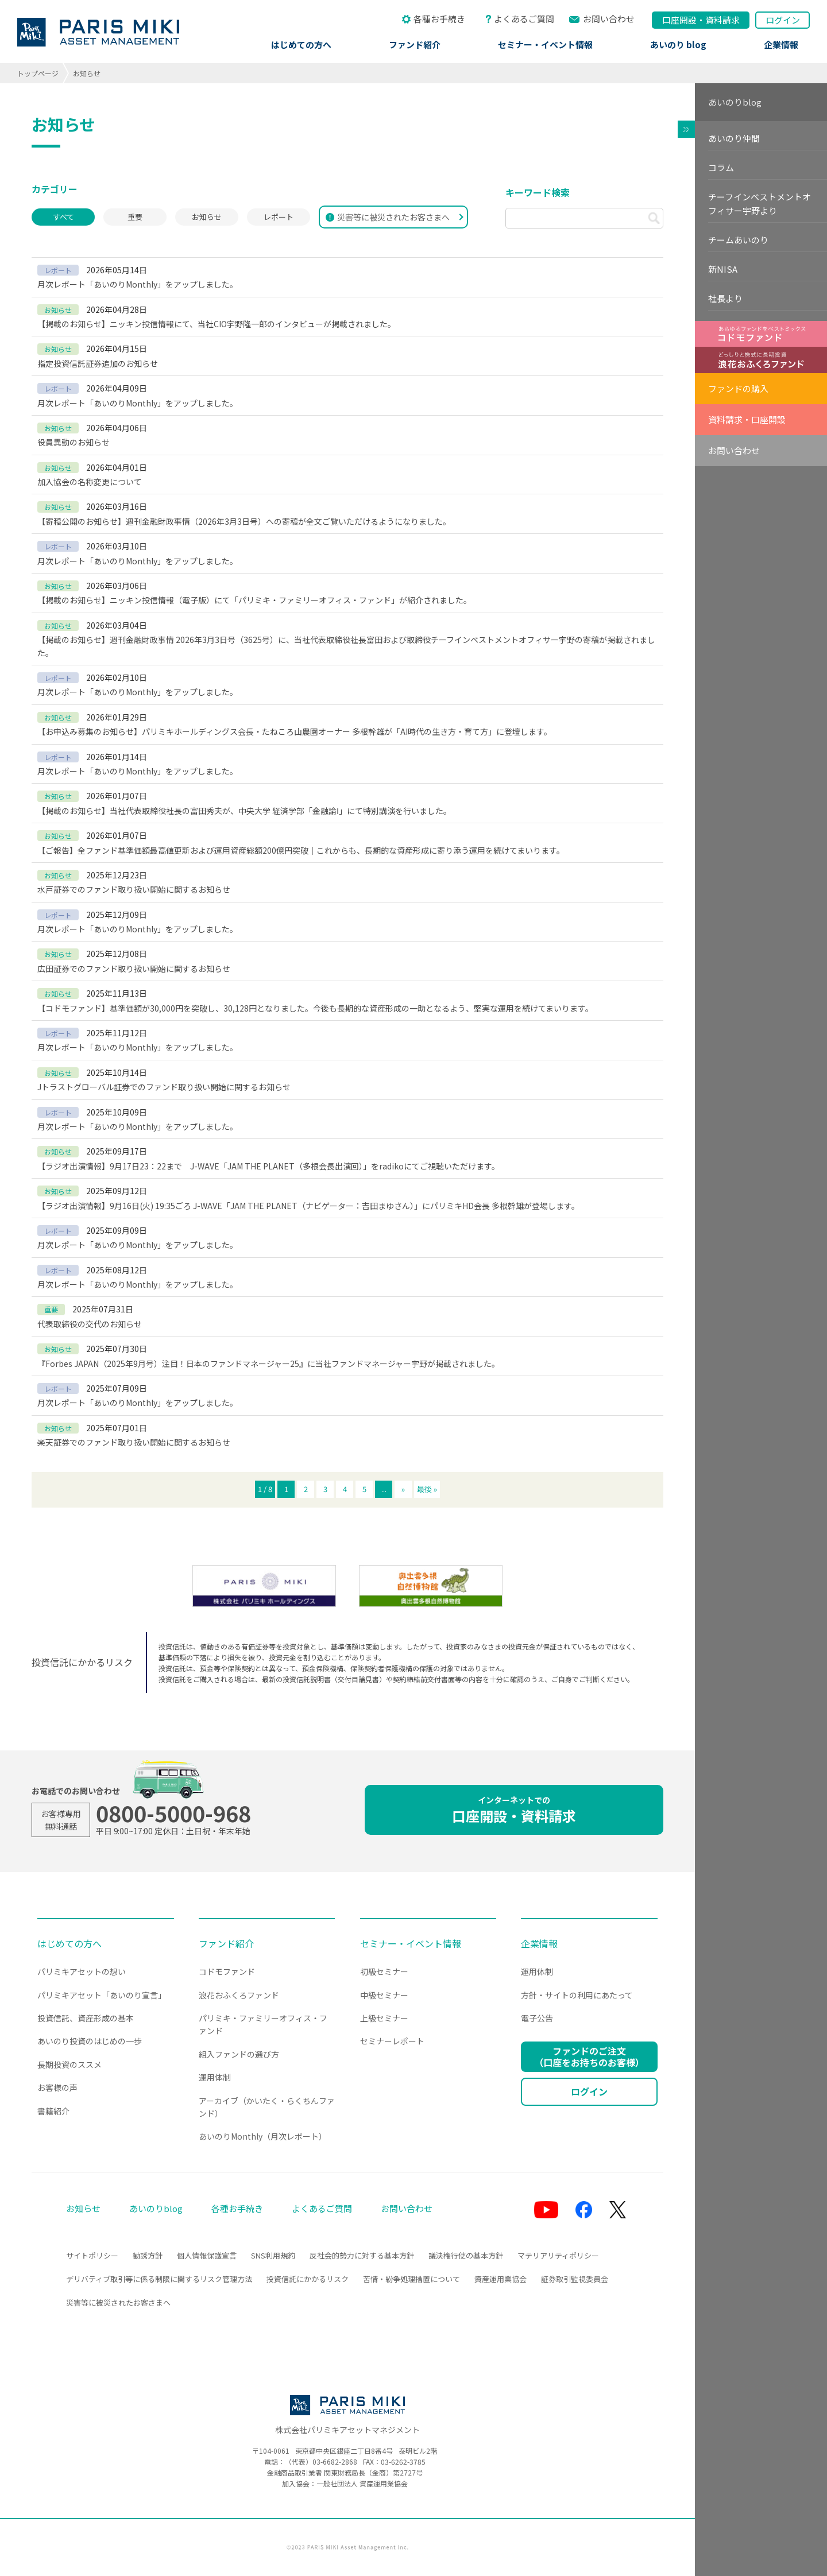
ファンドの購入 (738, 388)
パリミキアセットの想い (81, 1971)
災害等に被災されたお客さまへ (388, 217)
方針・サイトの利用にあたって (577, 1995)
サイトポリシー (92, 2255)
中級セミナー (384, 1995)
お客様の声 (57, 2087)
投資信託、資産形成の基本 (85, 2018)
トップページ (38, 73)
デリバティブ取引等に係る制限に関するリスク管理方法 (159, 2278)
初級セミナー (384, 1971)
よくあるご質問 (524, 19)
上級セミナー (384, 2018)
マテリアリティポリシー (558, 2255)
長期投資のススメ (69, 2064)
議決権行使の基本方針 (465, 2255)
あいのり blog (678, 44)
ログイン (783, 20)
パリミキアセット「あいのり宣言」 (101, 1995)
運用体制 (215, 2077)
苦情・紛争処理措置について (411, 2278)
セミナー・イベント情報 (545, 44)
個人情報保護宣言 (207, 2255)
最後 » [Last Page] (427, 1488)
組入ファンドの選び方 (239, 2054)
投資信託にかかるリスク (307, 2278)
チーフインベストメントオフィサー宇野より (759, 203)
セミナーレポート (392, 2041)
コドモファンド (227, 1971)
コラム (721, 167)
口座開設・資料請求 (514, 1810)
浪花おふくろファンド (239, 1995)
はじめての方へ (301, 44)
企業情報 (781, 44)
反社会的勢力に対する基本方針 (362, 2255)
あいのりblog (735, 102)
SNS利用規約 (273, 2255)
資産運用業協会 (500, 2278)
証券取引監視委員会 (574, 2278)
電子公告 (537, 2018)
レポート (278, 216)
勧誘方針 (148, 2255)
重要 (134, 216)
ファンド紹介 (414, 44)
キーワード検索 (537, 192)
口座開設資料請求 (701, 20)
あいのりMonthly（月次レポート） (263, 2136)
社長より (725, 298)
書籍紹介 (53, 2111)
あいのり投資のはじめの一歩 (89, 2041)
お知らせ (207, 216)
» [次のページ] (403, 1488)
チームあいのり (738, 240)
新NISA (722, 269)
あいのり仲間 (734, 138)
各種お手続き (439, 19)
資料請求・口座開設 (747, 419)
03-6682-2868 (334, 2461)
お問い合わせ (609, 19)
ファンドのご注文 (589, 2056)
